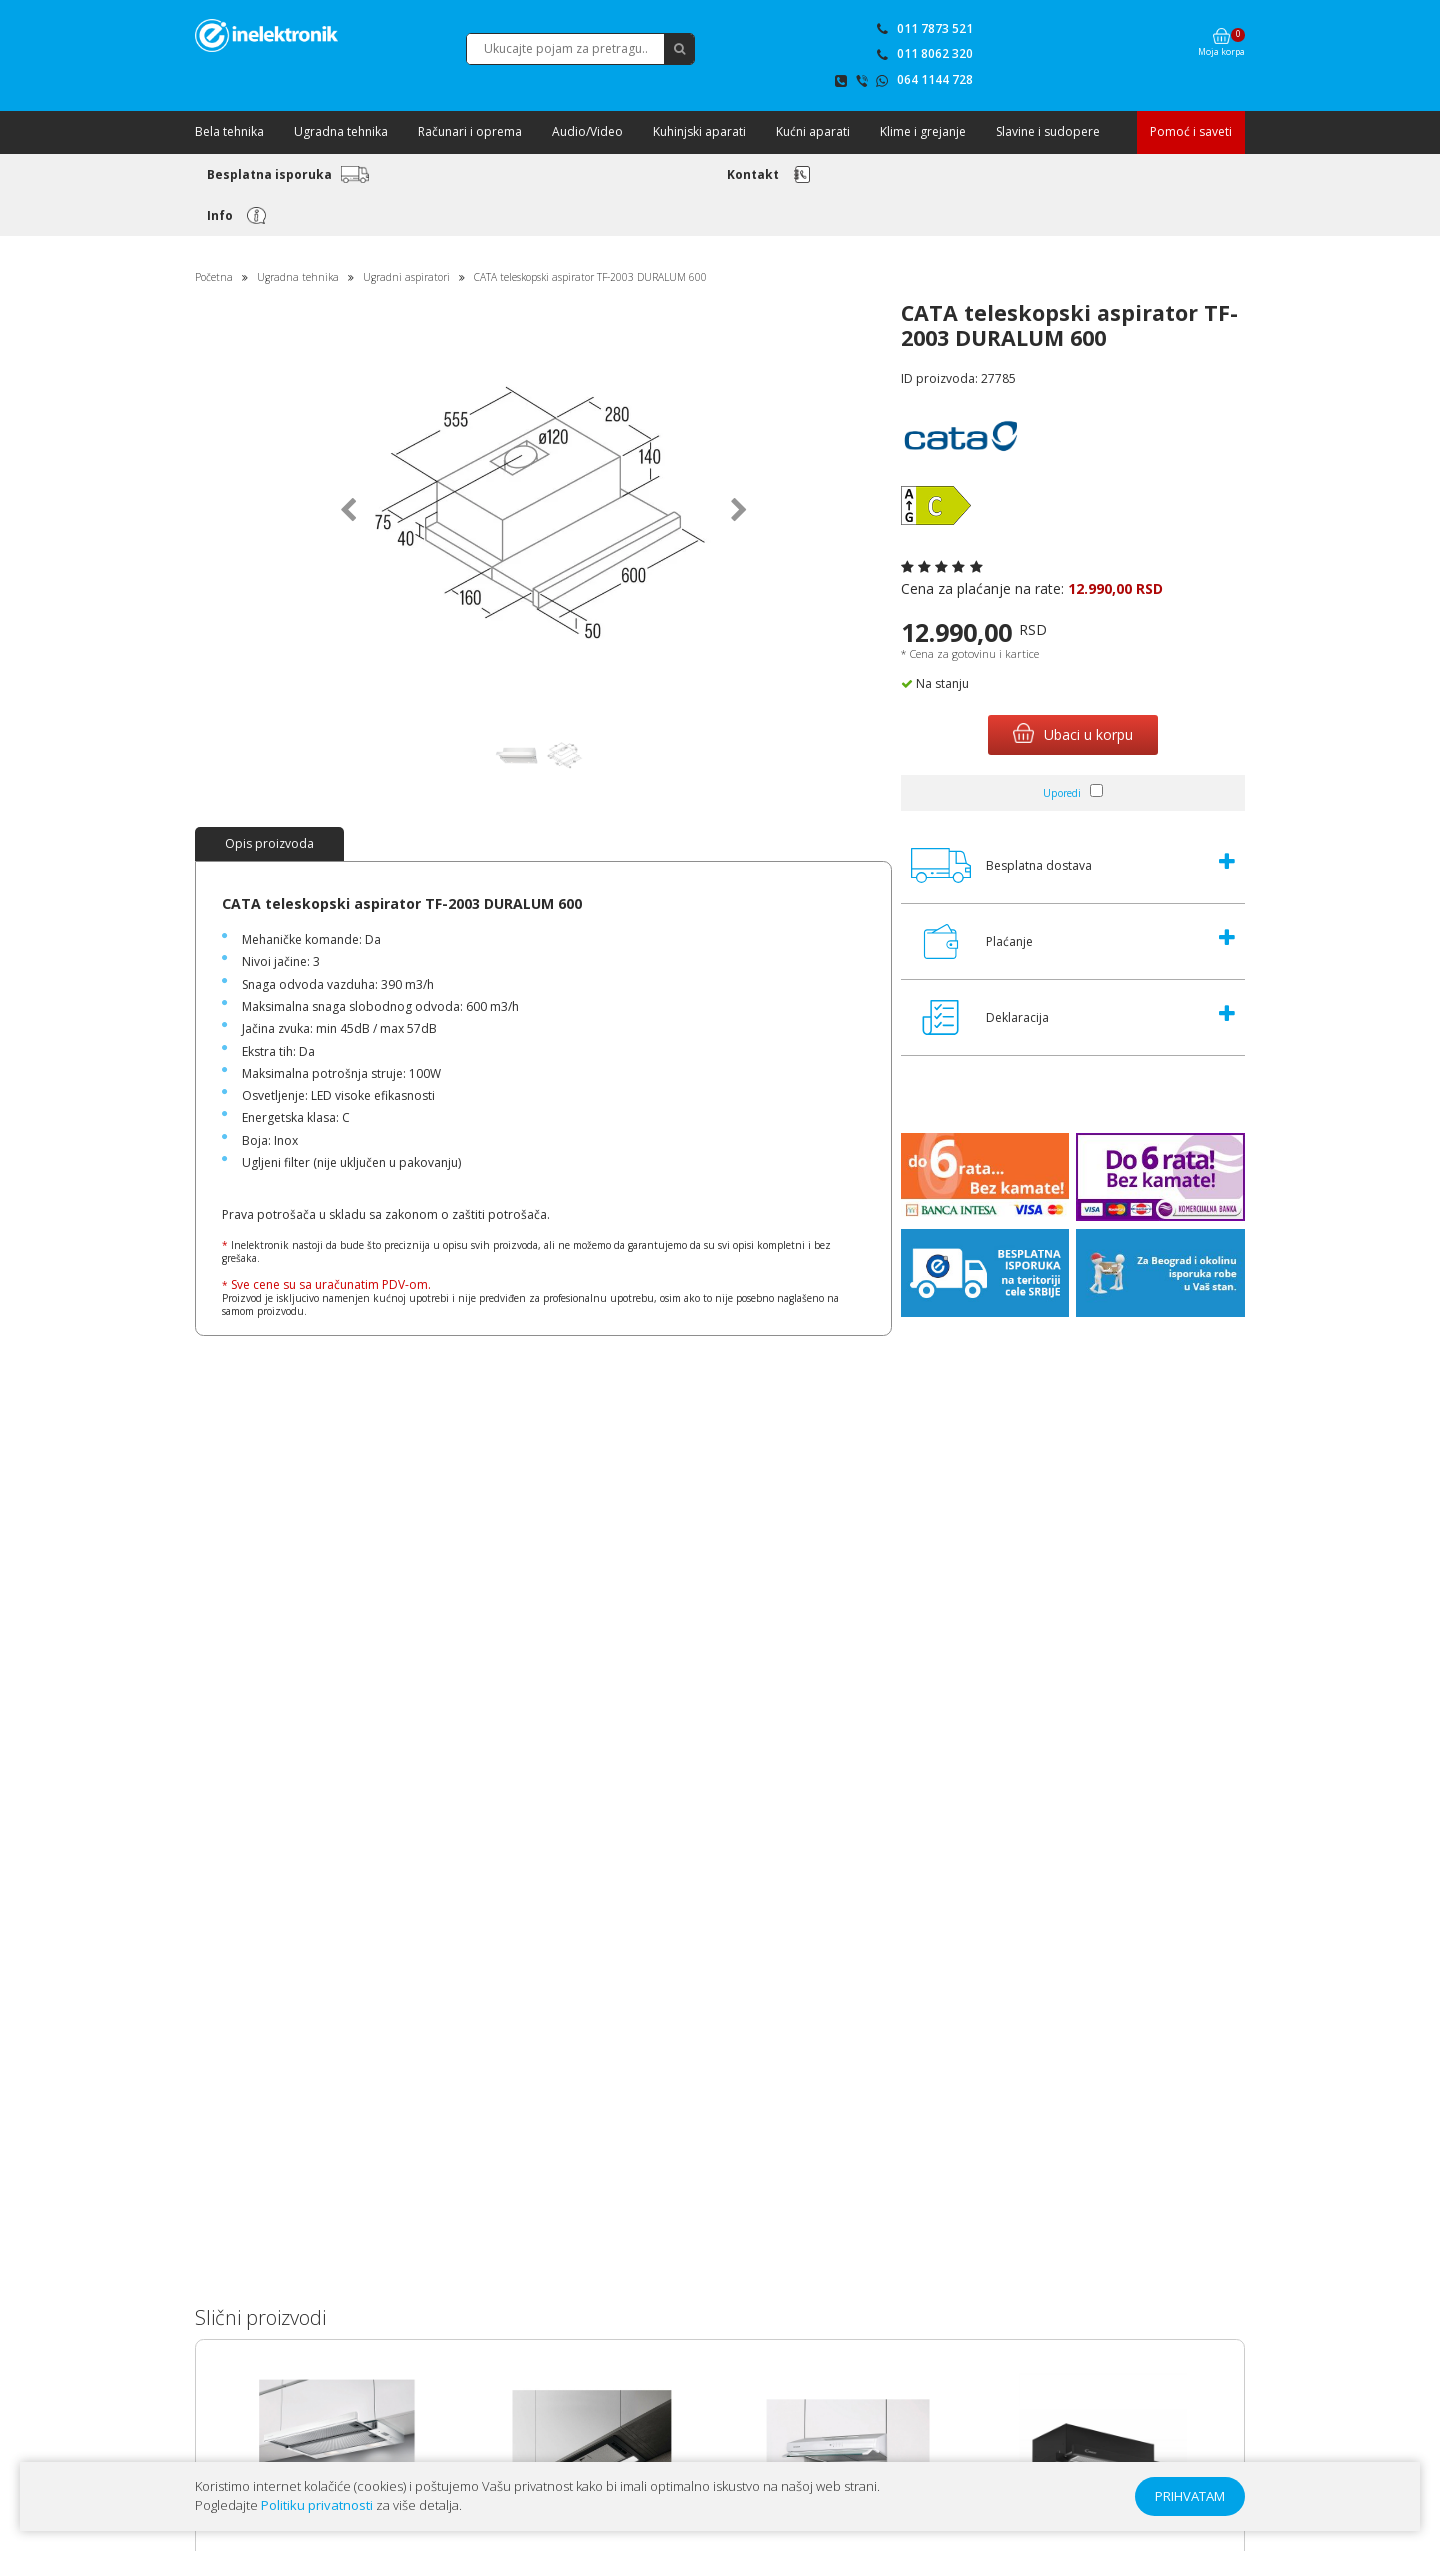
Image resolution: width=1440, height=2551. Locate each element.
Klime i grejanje (923, 131)
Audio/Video (587, 131)
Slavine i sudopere (1048, 131)
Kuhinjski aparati (699, 131)
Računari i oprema (470, 131)
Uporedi (1062, 793)
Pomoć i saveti (1191, 131)
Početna (214, 277)
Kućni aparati (813, 131)
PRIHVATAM (1190, 2496)
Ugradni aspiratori (406, 277)
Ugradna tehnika (341, 131)
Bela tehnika (229, 131)
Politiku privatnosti (317, 2505)
